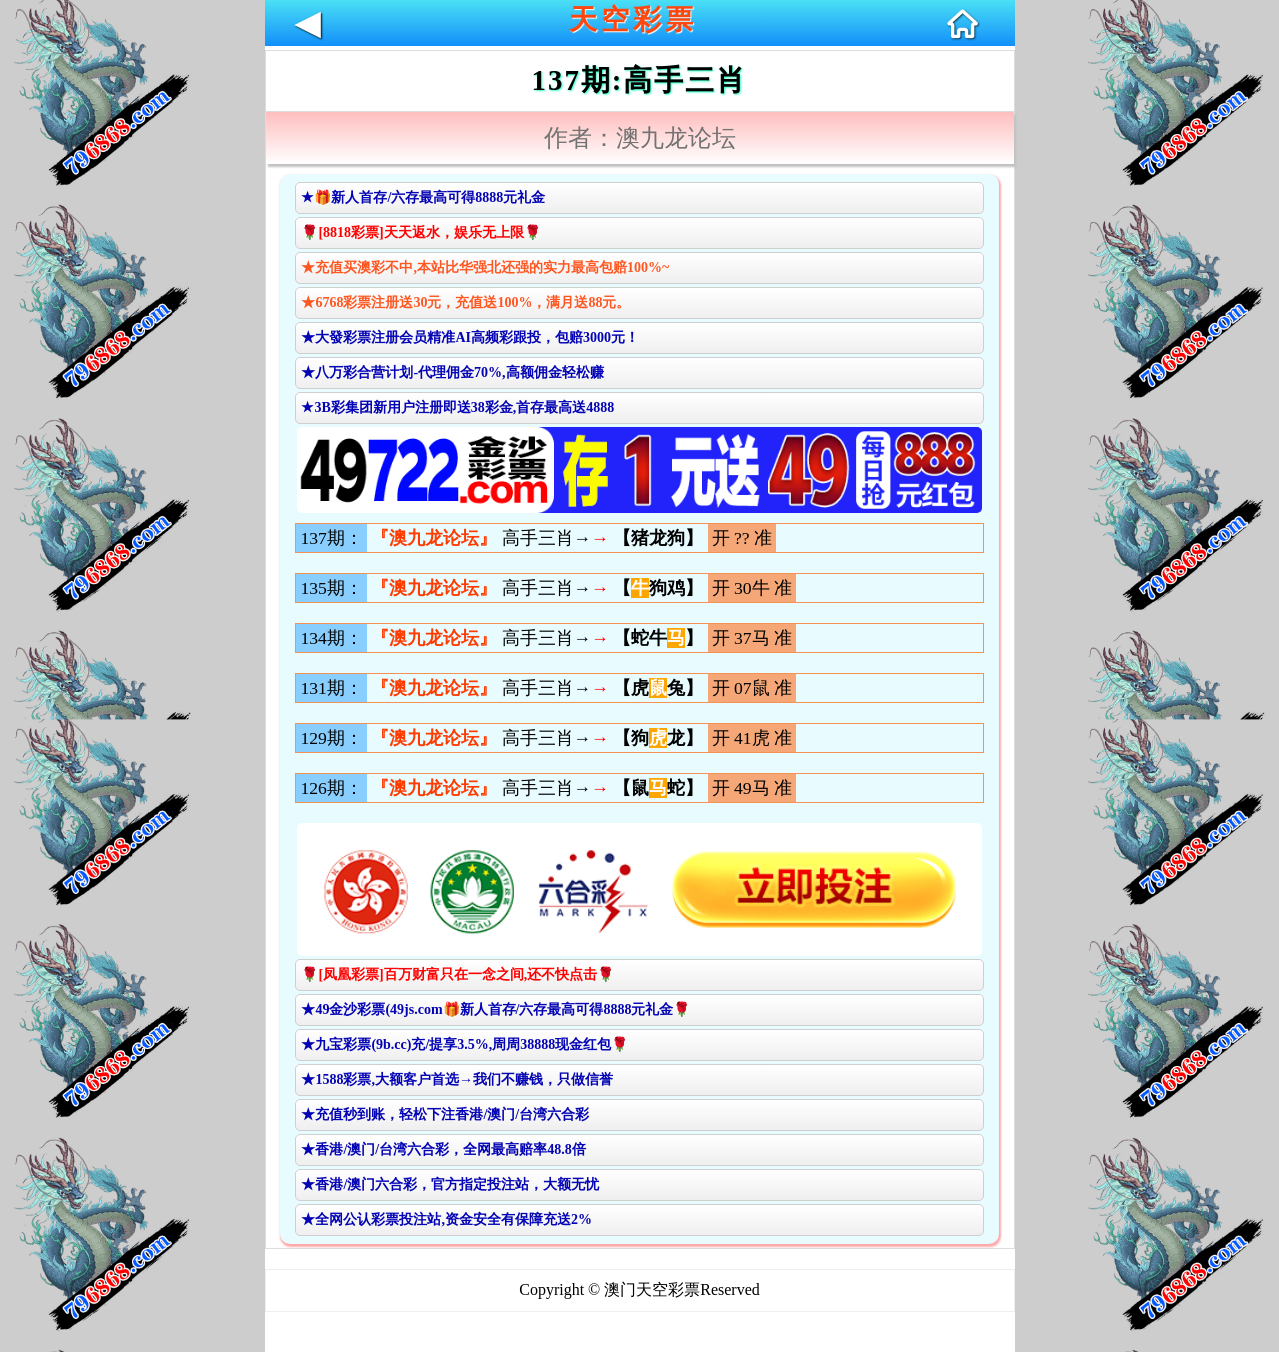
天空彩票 (633, 19)
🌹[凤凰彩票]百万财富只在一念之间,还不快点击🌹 (457, 974)
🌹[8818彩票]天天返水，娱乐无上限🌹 (420, 232)
